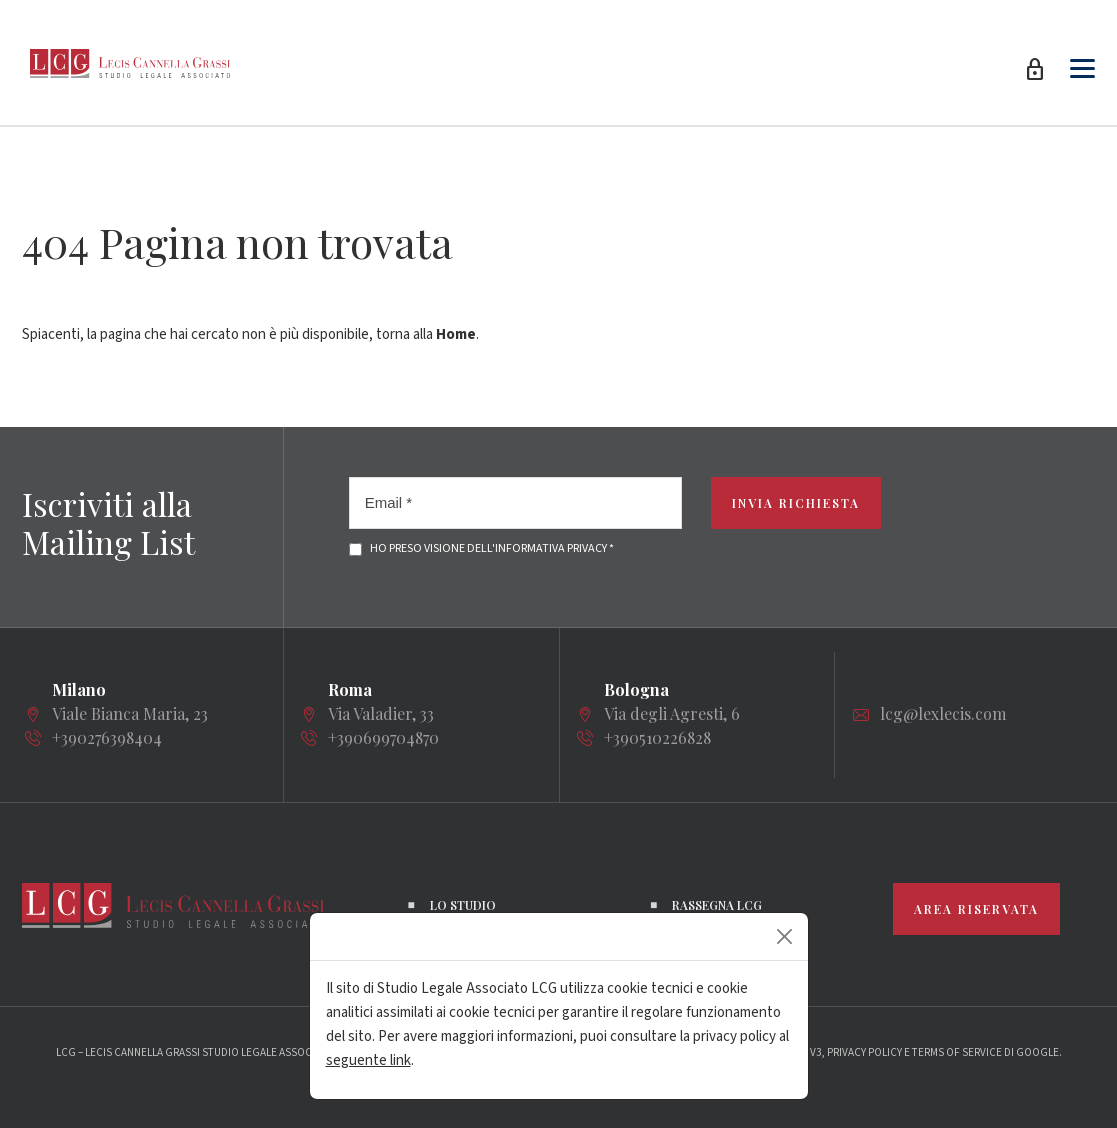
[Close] (784, 936)
